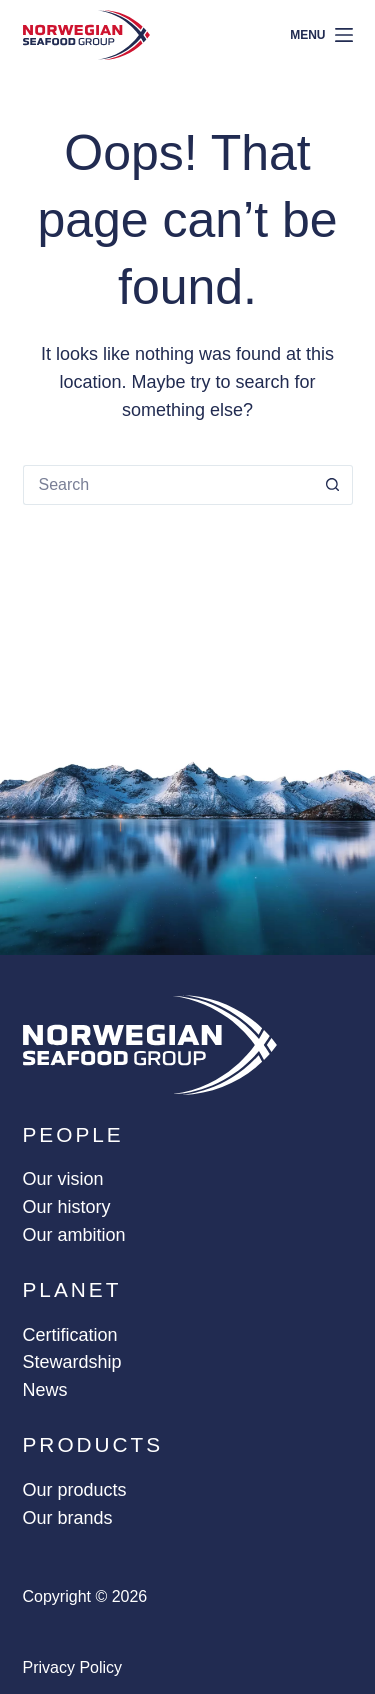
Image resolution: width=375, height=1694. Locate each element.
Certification (70, 1335)
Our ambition (74, 1235)
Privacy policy (73, 1667)
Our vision (63, 1179)
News (45, 1390)
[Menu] (321, 35)
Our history (67, 1207)
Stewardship (72, 1362)
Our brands (68, 1518)
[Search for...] (168, 485)
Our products (75, 1490)
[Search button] (333, 485)
